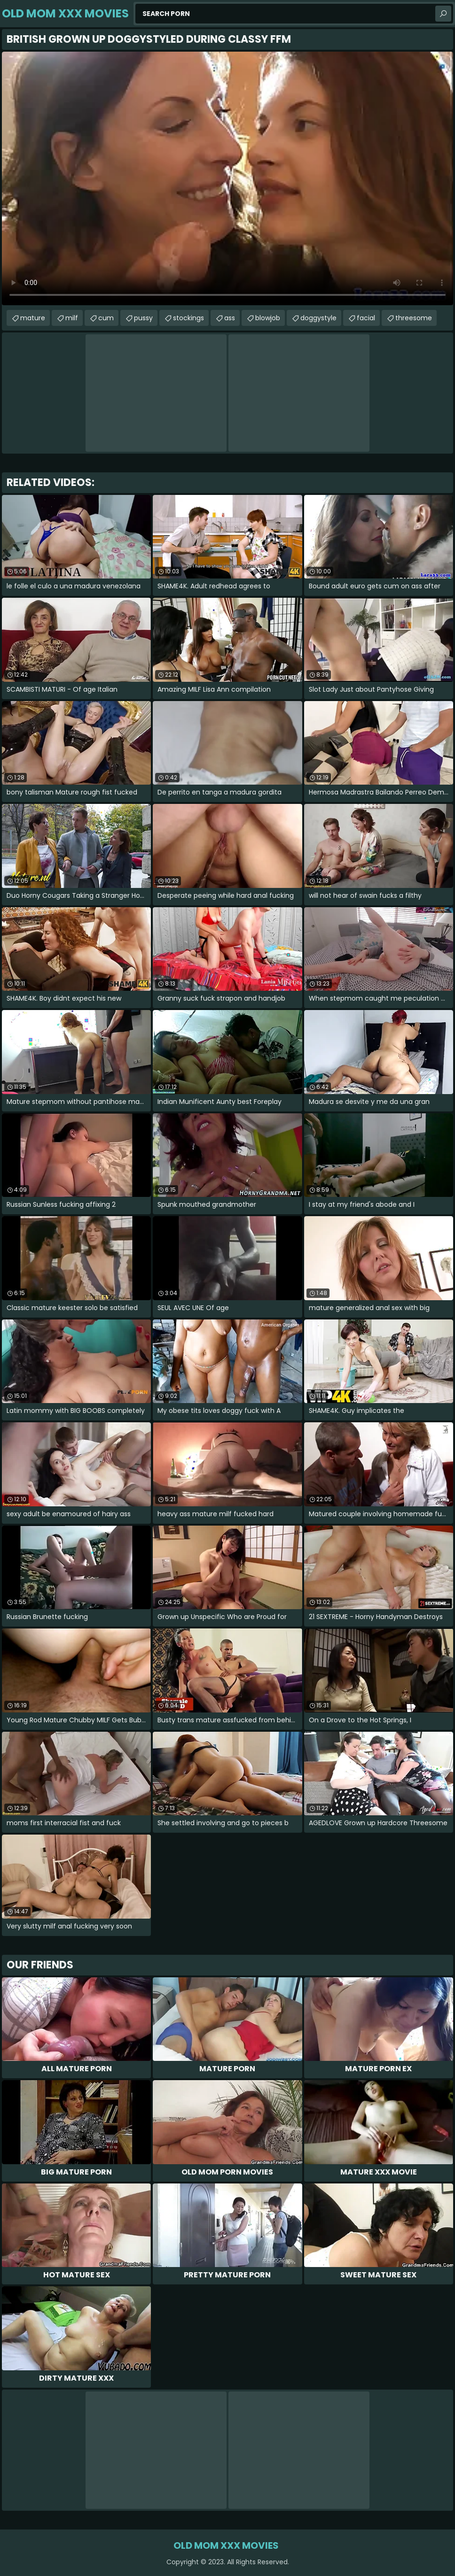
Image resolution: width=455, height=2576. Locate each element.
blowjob (267, 318)
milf (71, 318)
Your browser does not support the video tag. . (227, 178)
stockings (188, 318)
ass (229, 318)
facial (366, 318)
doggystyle (318, 318)
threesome (413, 318)
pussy (143, 318)
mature (32, 318)
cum (106, 318)
